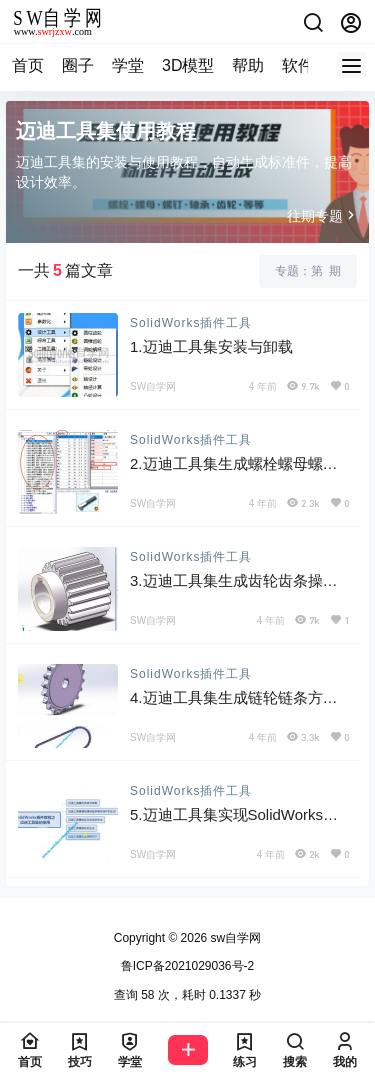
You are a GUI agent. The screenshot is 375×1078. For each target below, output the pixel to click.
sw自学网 (234, 938)
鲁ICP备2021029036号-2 (187, 966)
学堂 (128, 65)
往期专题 (323, 216)
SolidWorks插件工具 (191, 323)
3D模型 (188, 65)
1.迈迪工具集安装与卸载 (211, 346)
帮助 (248, 65)
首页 (28, 65)
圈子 (78, 65)
